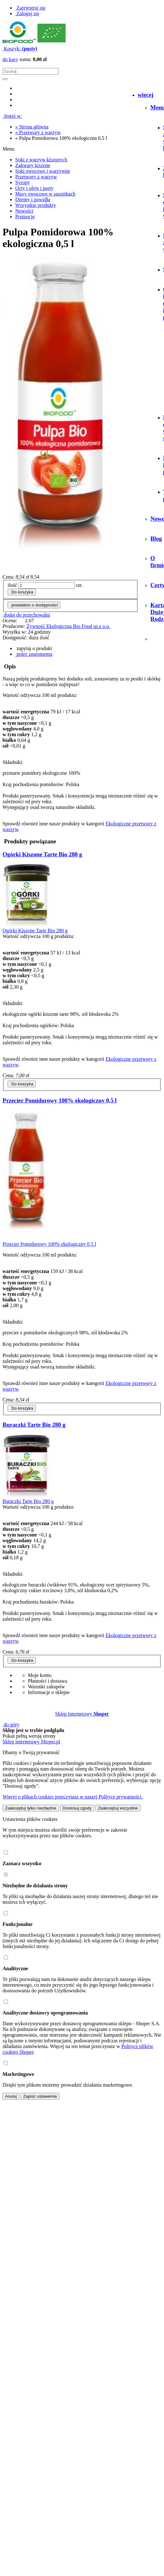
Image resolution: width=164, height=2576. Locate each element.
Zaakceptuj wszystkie (118, 1808)
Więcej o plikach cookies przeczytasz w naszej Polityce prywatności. (72, 1796)
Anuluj (11, 2096)
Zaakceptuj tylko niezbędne (30, 1808)
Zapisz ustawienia (40, 2096)
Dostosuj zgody (77, 1808)
